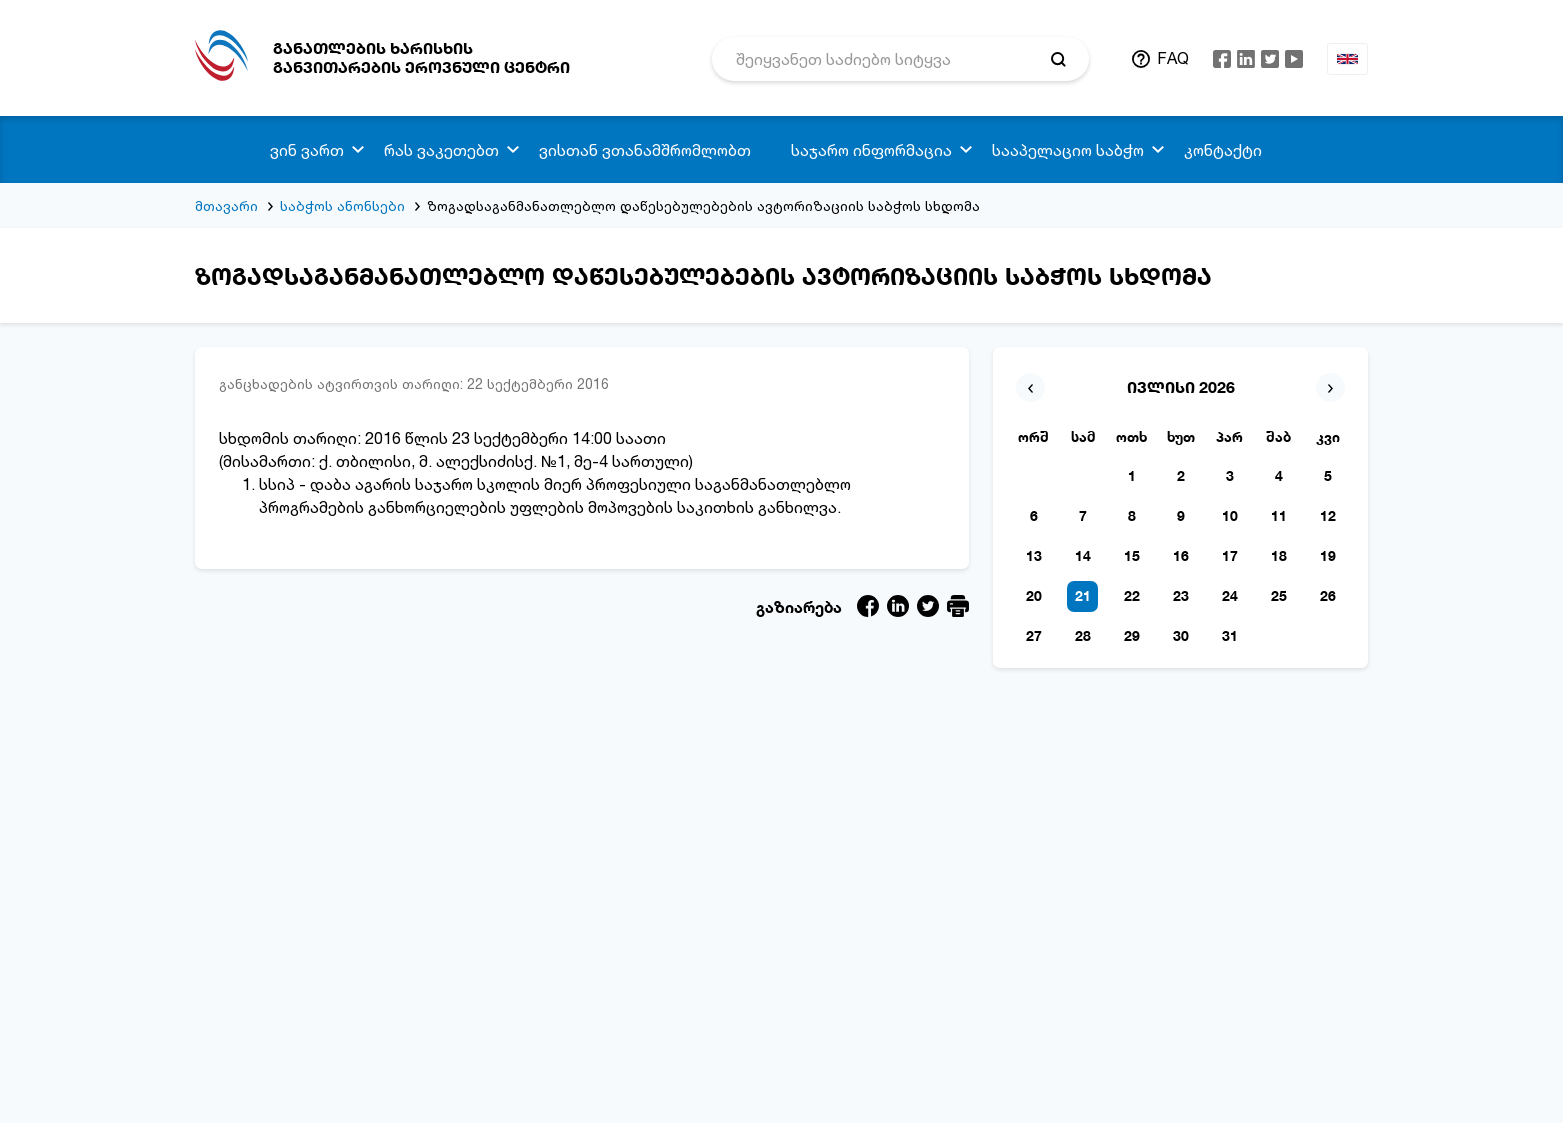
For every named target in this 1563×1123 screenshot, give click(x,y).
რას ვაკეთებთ (441, 150)
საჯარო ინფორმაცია (871, 150)
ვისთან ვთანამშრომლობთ (645, 150)
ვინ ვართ (307, 150)
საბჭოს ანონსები (342, 205)
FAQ (1173, 58)
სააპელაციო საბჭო (1068, 150)
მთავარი (226, 205)
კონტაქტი (1223, 150)
